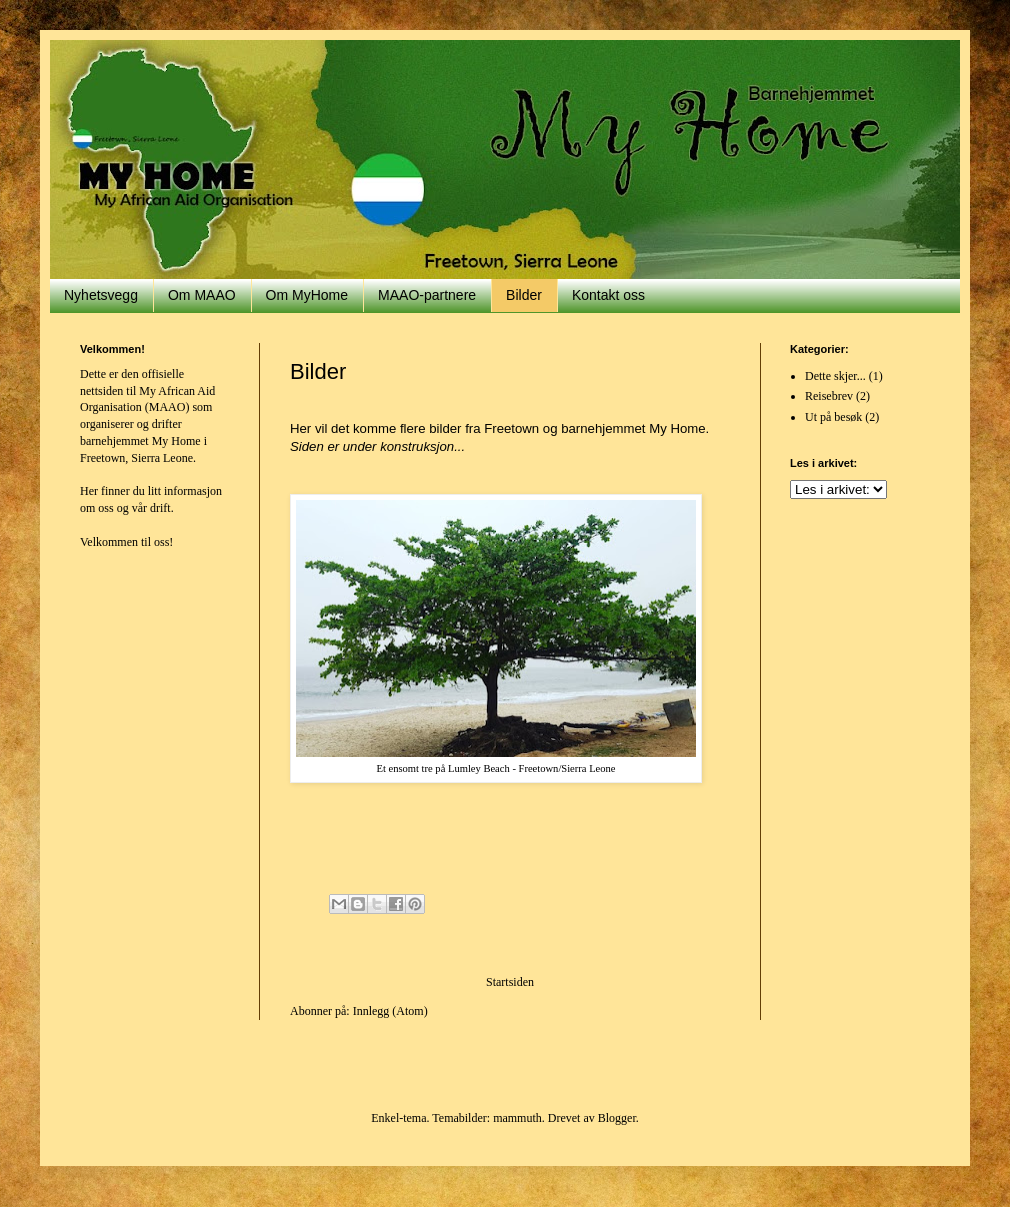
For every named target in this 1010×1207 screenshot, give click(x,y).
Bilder (524, 295)
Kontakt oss (608, 295)
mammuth (517, 1118)
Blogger (617, 1118)
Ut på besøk (833, 417)
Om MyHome (307, 295)
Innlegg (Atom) (390, 1011)
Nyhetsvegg (101, 295)
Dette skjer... (835, 376)
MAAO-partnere (427, 295)
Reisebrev (829, 396)
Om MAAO (202, 295)
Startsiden (510, 982)
